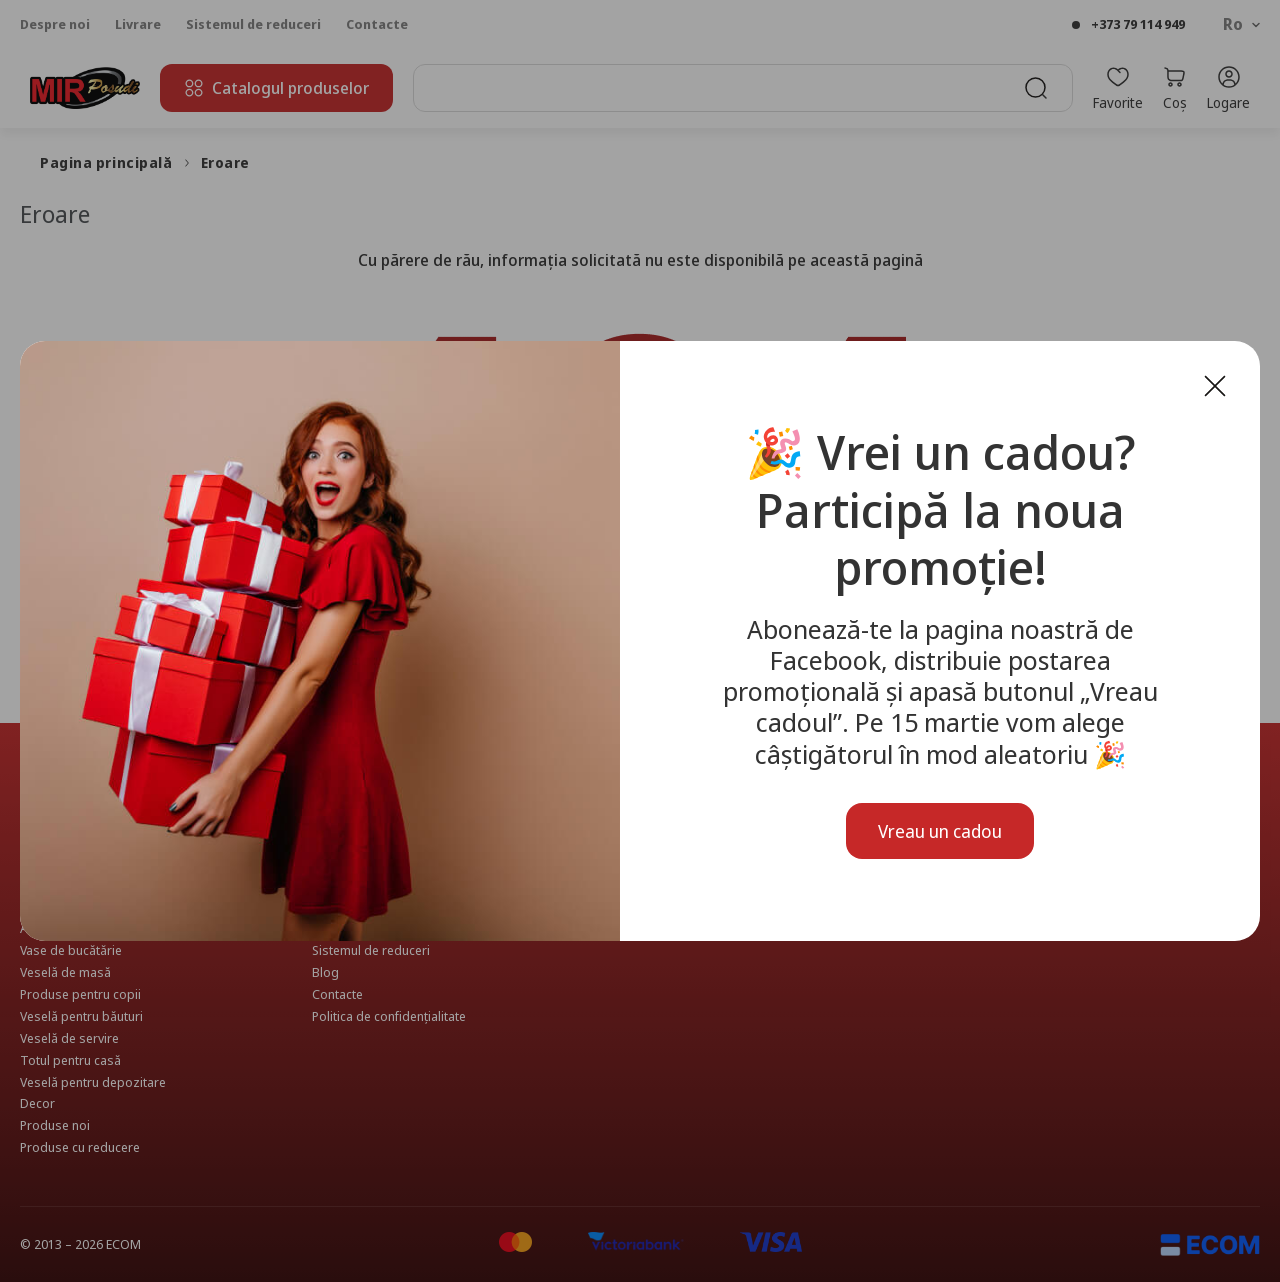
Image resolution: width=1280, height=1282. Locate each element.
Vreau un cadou (940, 831)
